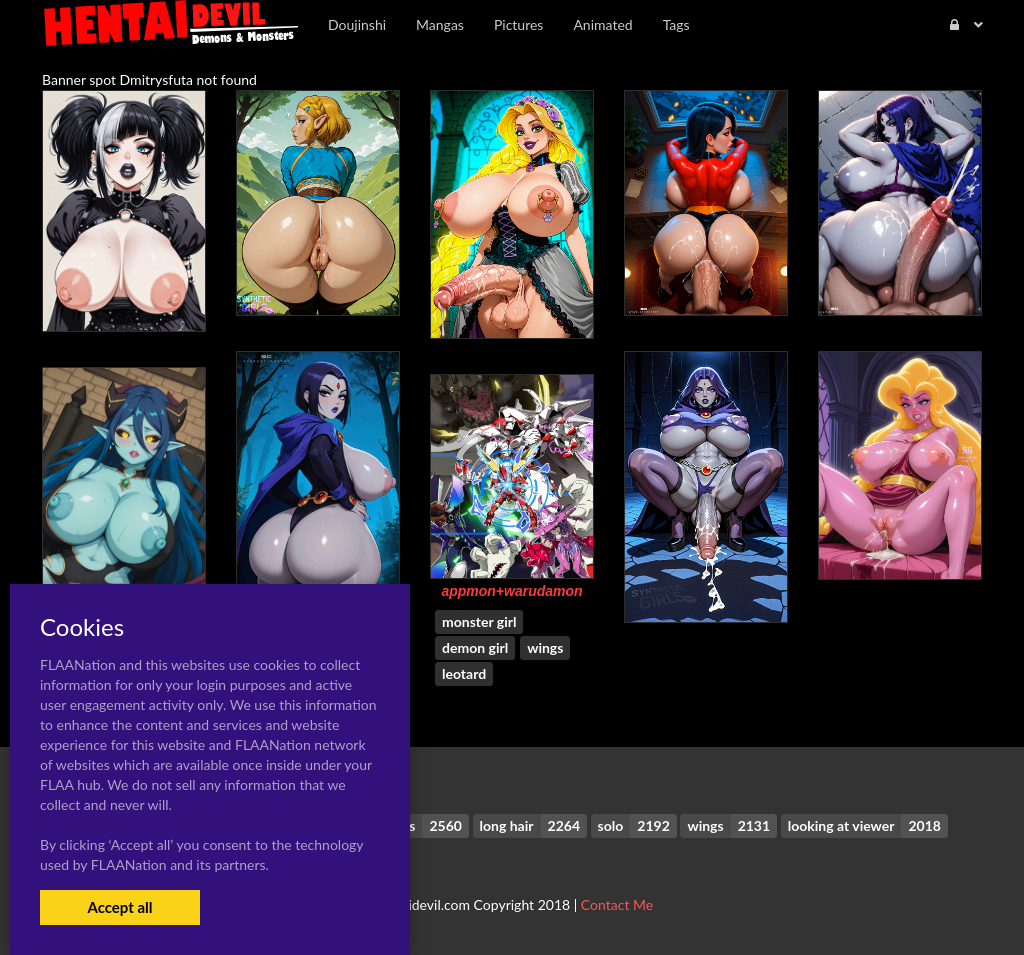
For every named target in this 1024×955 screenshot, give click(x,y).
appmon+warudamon (511, 591)
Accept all (119, 907)
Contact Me (617, 904)
